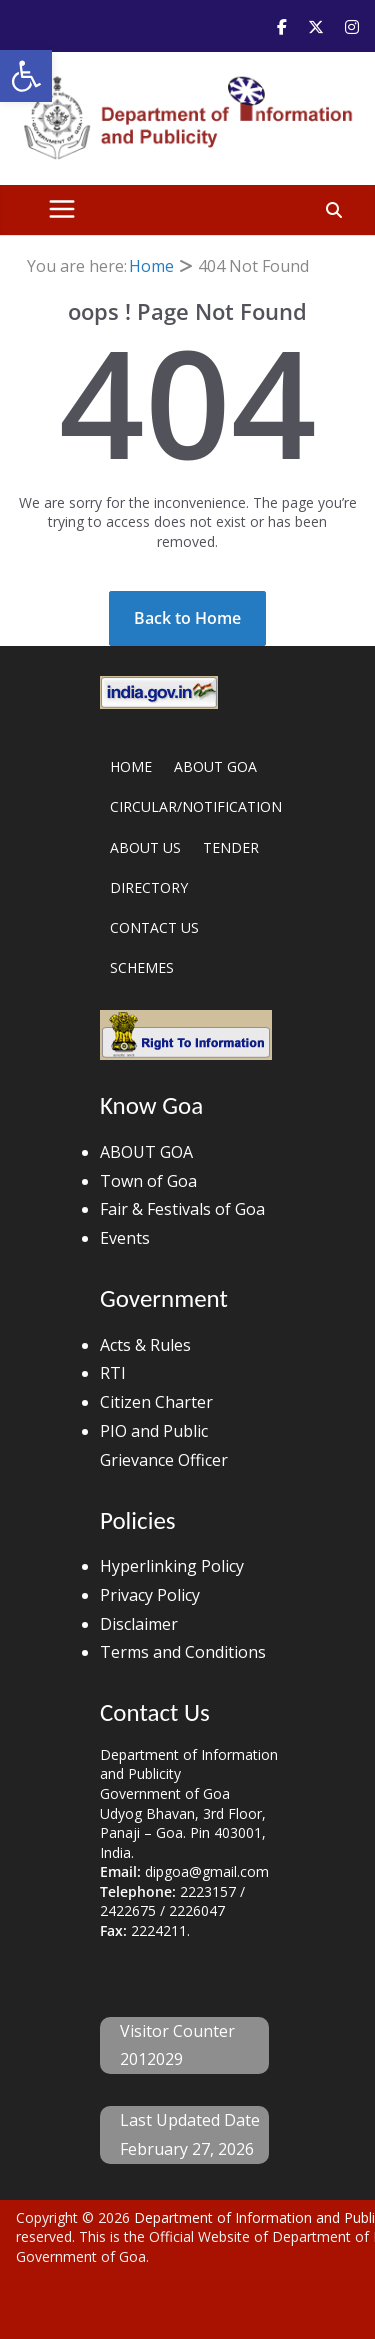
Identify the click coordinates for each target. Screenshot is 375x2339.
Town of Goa (148, 1181)
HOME (131, 766)
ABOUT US (145, 847)
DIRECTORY (149, 887)
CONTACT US (154, 927)
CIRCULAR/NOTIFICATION (196, 806)
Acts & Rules (145, 1345)
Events (125, 1238)
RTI (113, 1373)
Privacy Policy (150, 1595)
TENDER (231, 847)
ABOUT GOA (215, 766)
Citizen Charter (156, 1402)
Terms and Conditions (183, 1652)
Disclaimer (139, 1624)
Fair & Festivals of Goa (182, 1209)
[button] (26, 76)
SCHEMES (142, 967)
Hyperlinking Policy (172, 1566)
